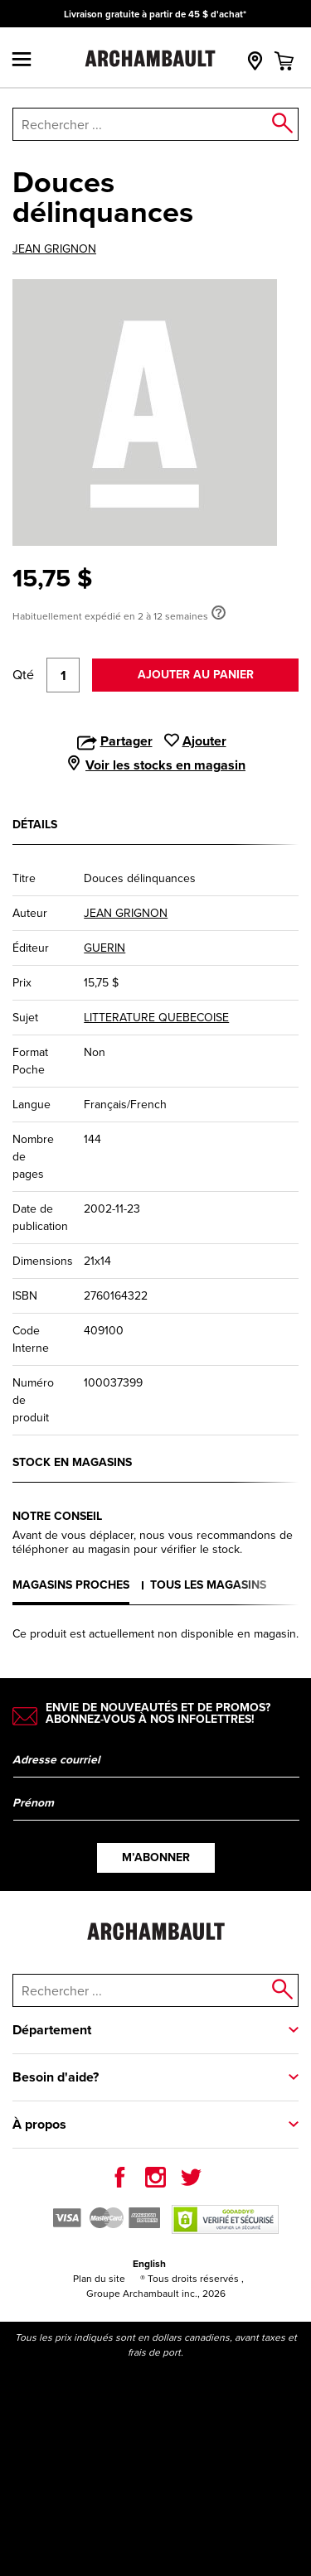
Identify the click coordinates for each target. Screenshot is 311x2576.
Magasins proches (70, 1585)
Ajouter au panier (196, 674)
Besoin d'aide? (55, 2076)
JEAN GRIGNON (54, 249)
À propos (39, 2124)
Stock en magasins (72, 1462)
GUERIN (104, 948)
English (149, 2263)
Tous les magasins (208, 1585)
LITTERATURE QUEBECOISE (156, 1017)
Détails (34, 824)
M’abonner (156, 1857)
